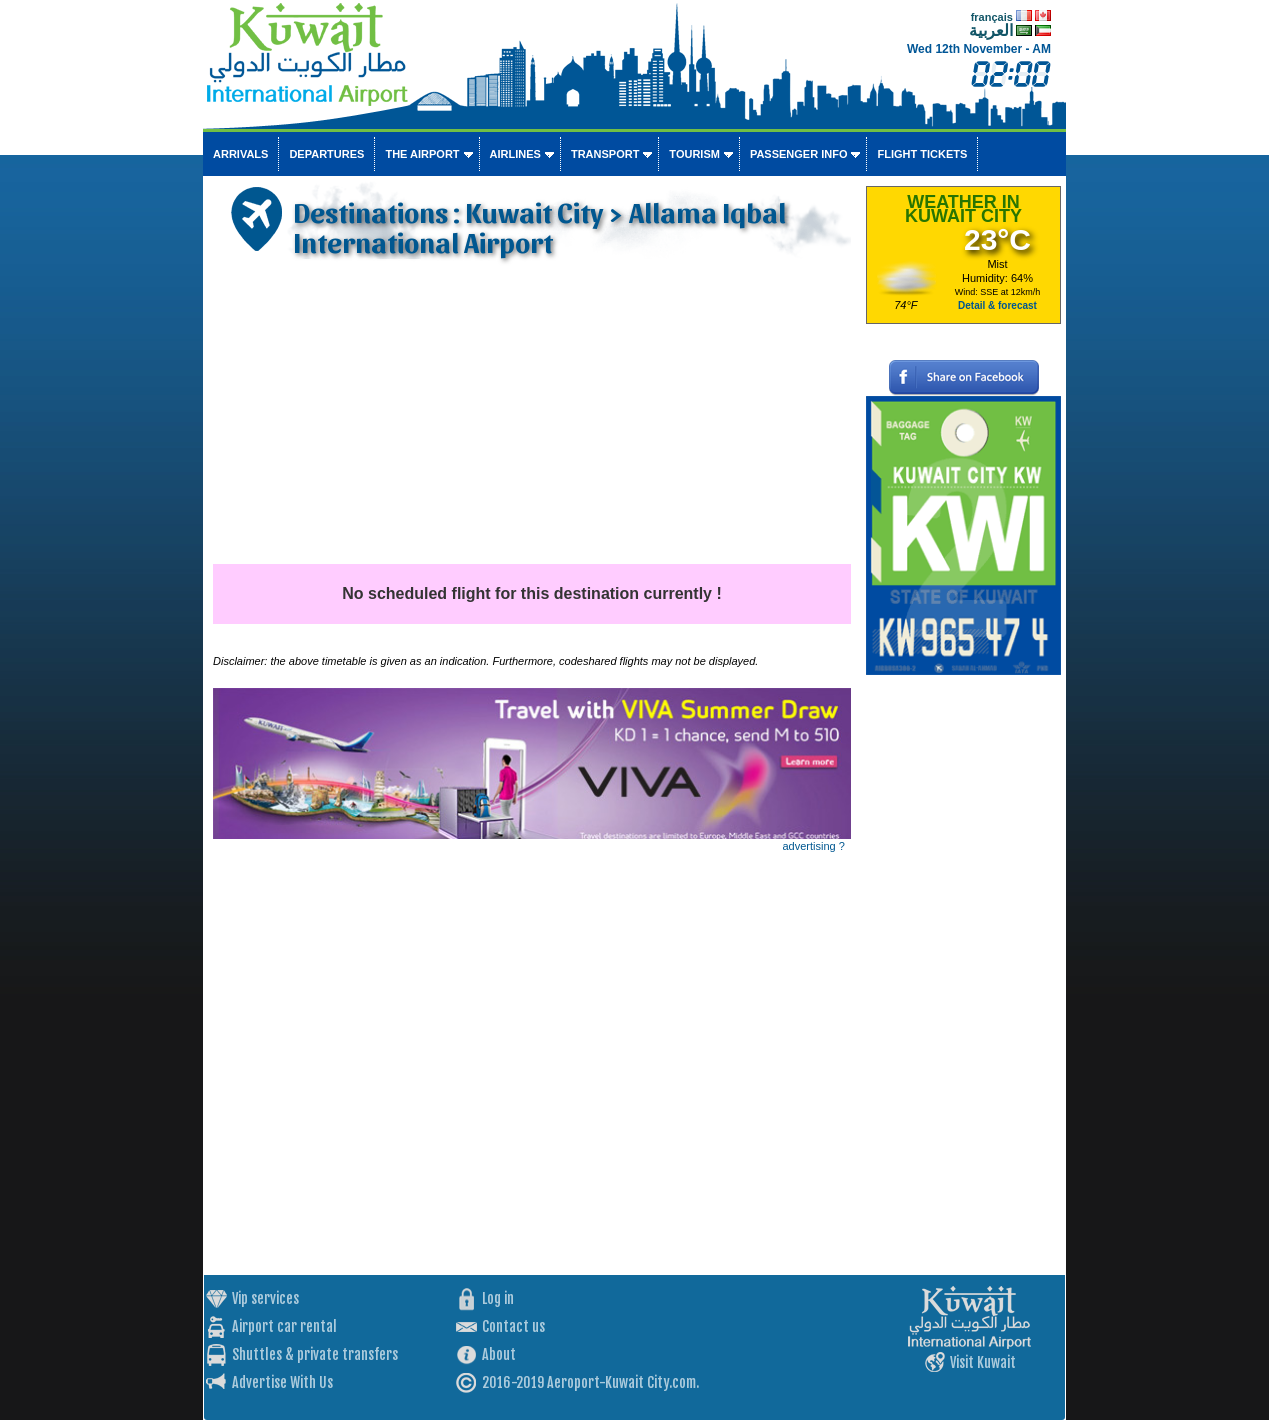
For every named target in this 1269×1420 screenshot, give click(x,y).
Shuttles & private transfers (315, 1354)
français (992, 17)
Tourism (694, 154)
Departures (326, 154)
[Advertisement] (532, 414)
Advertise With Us (282, 1382)
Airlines (515, 154)
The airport (422, 154)
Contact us (513, 1326)
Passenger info (799, 154)
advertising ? (814, 846)
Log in (498, 1298)
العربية (991, 30)
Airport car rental (284, 1326)
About (499, 1354)
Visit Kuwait (983, 1362)
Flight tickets (922, 154)
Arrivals (240, 154)
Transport (605, 154)
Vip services (265, 1298)
